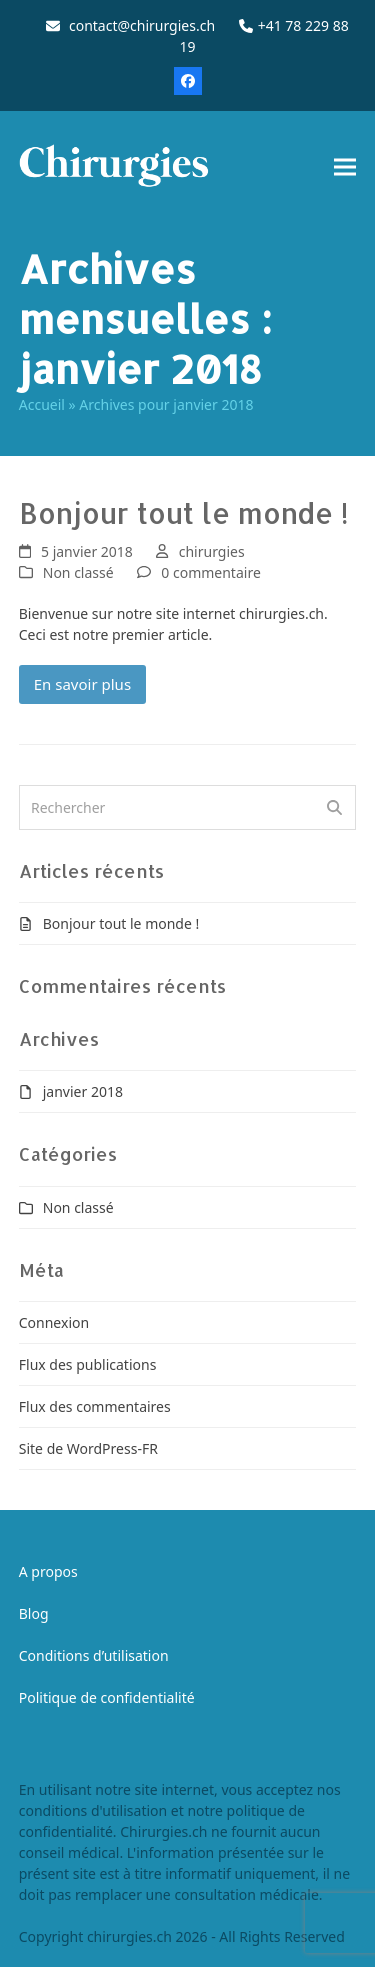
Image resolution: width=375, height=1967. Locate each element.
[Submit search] (334, 808)
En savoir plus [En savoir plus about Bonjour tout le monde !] (82, 684)
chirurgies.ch (129, 1936)
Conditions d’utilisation (94, 1655)
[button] (345, 166)
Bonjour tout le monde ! (183, 513)
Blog (34, 1613)
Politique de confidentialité (107, 1697)
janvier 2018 (83, 1091)
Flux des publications (88, 1364)
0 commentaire (210, 572)
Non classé (78, 572)
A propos (48, 1571)
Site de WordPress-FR (88, 1448)
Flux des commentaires (95, 1406)
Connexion (54, 1322)
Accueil (42, 404)
